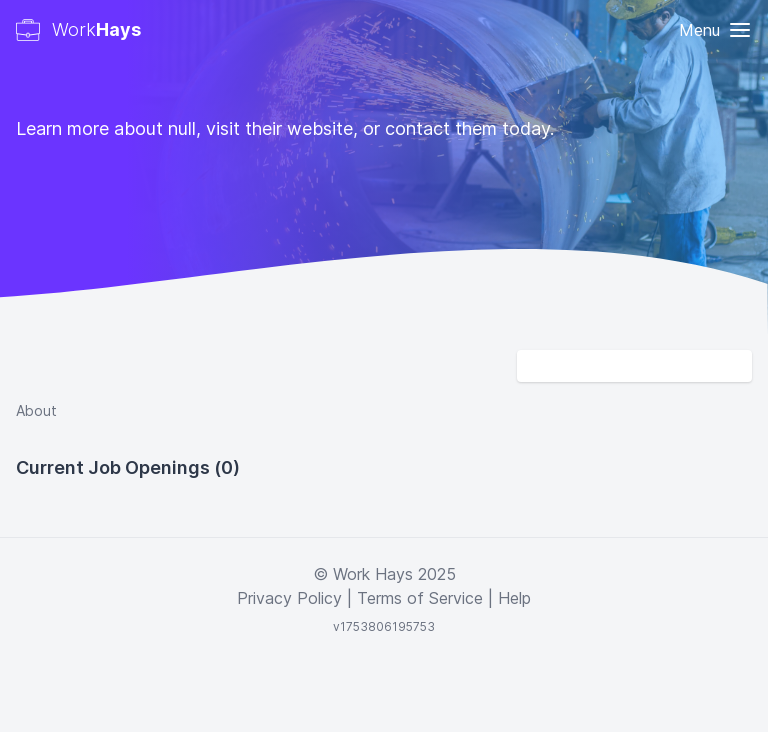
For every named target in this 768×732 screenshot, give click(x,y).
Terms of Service (420, 598)
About (36, 410)
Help (514, 598)
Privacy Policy (289, 598)
